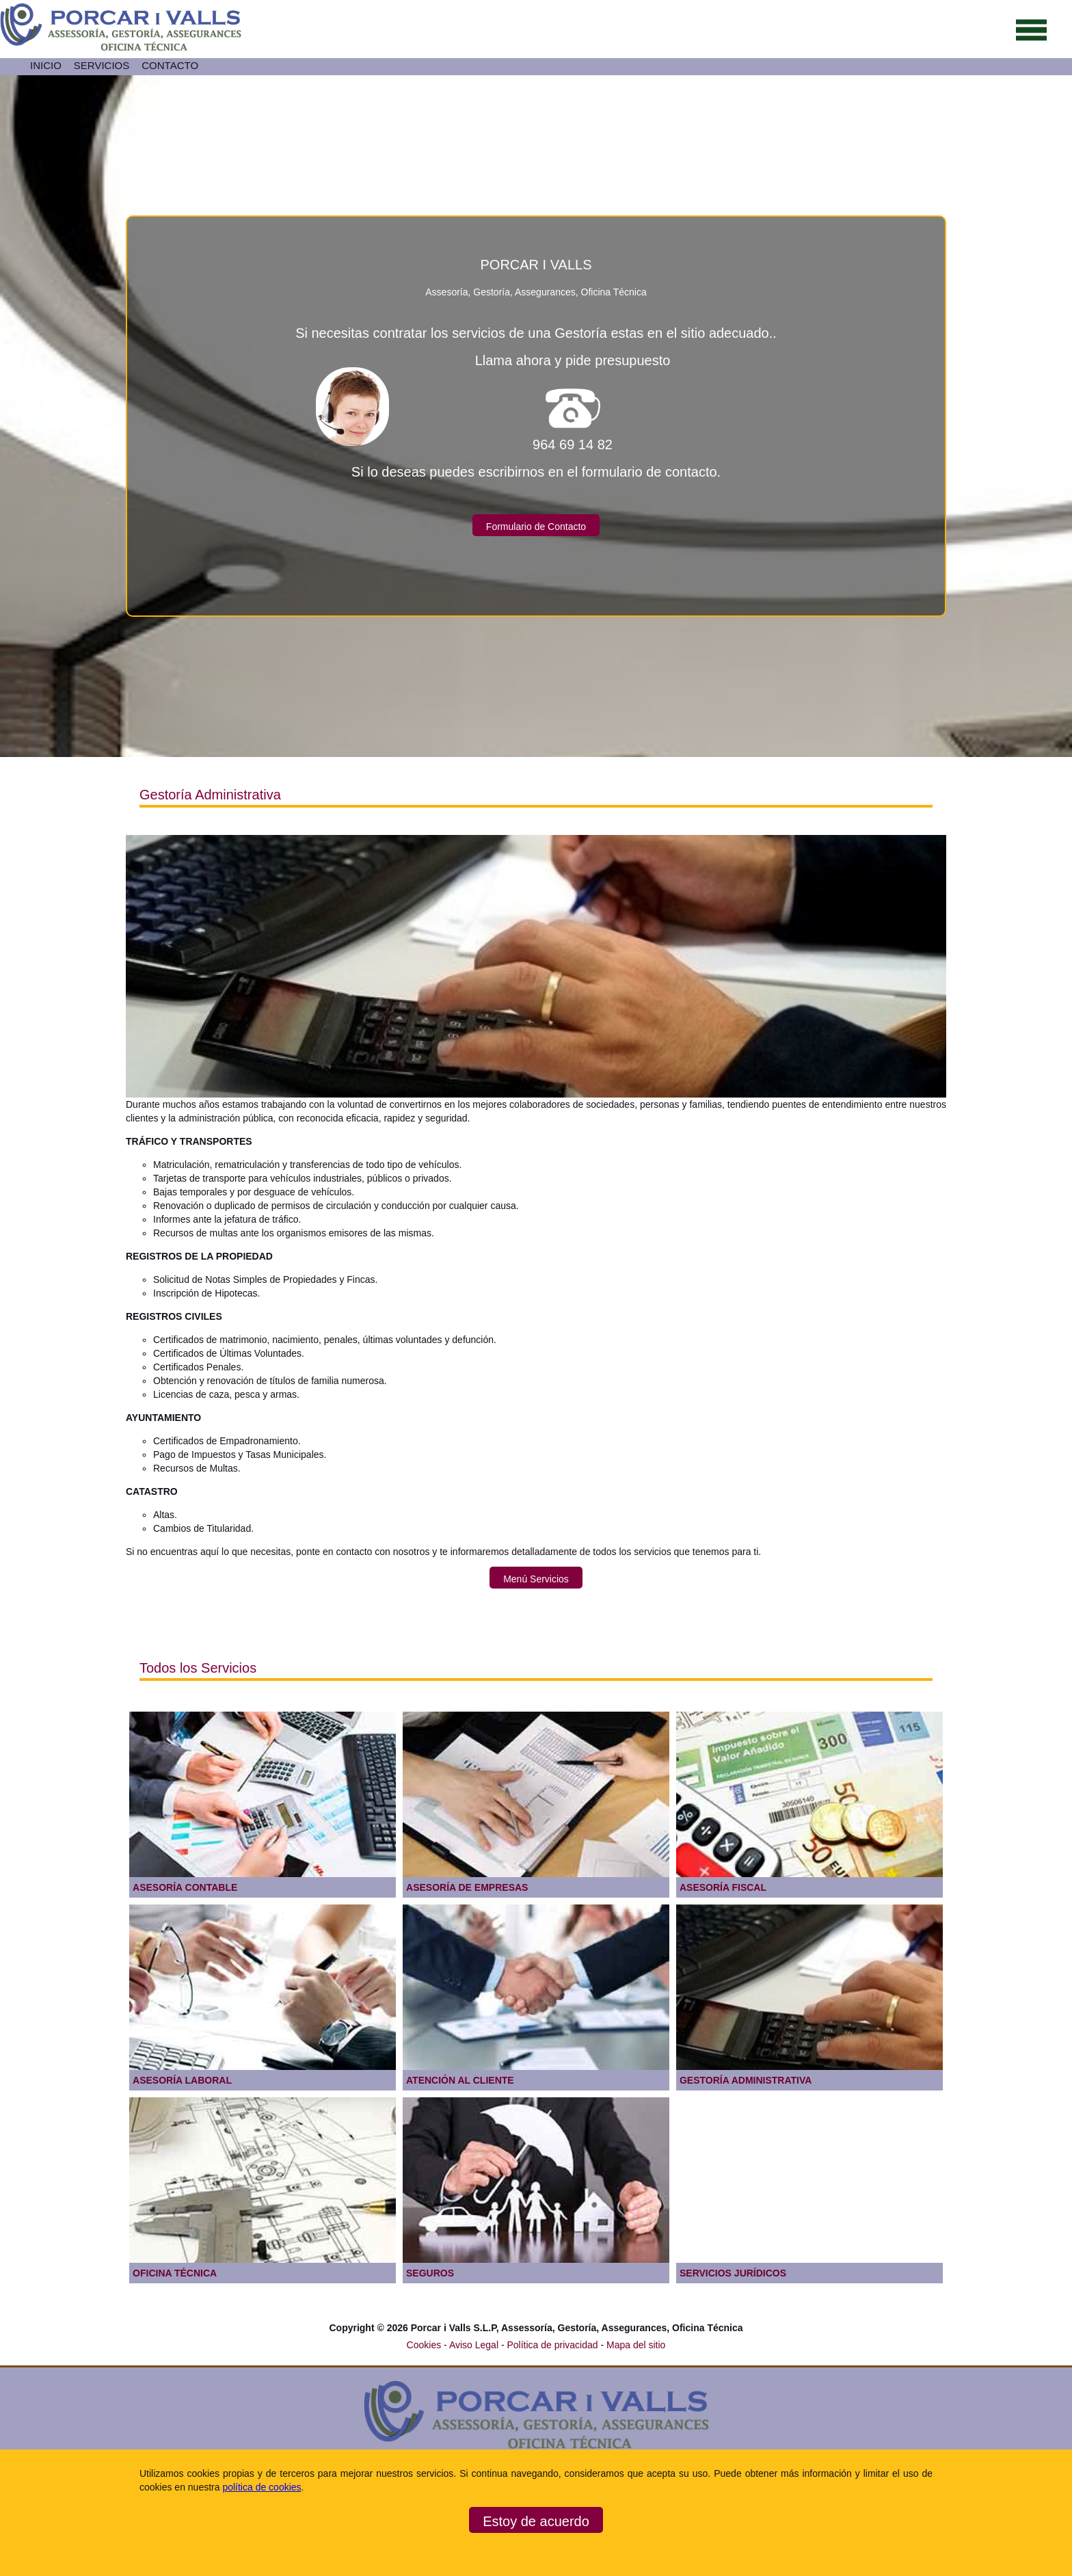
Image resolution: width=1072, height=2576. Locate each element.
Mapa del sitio (635, 2344)
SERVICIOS (101, 65)
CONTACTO (170, 65)
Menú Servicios (536, 1579)
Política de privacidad (553, 2344)
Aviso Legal (475, 2344)
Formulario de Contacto (536, 526)
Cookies (424, 2344)
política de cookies (261, 2487)
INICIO (46, 65)
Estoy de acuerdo (536, 2521)
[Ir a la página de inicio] (120, 47)
